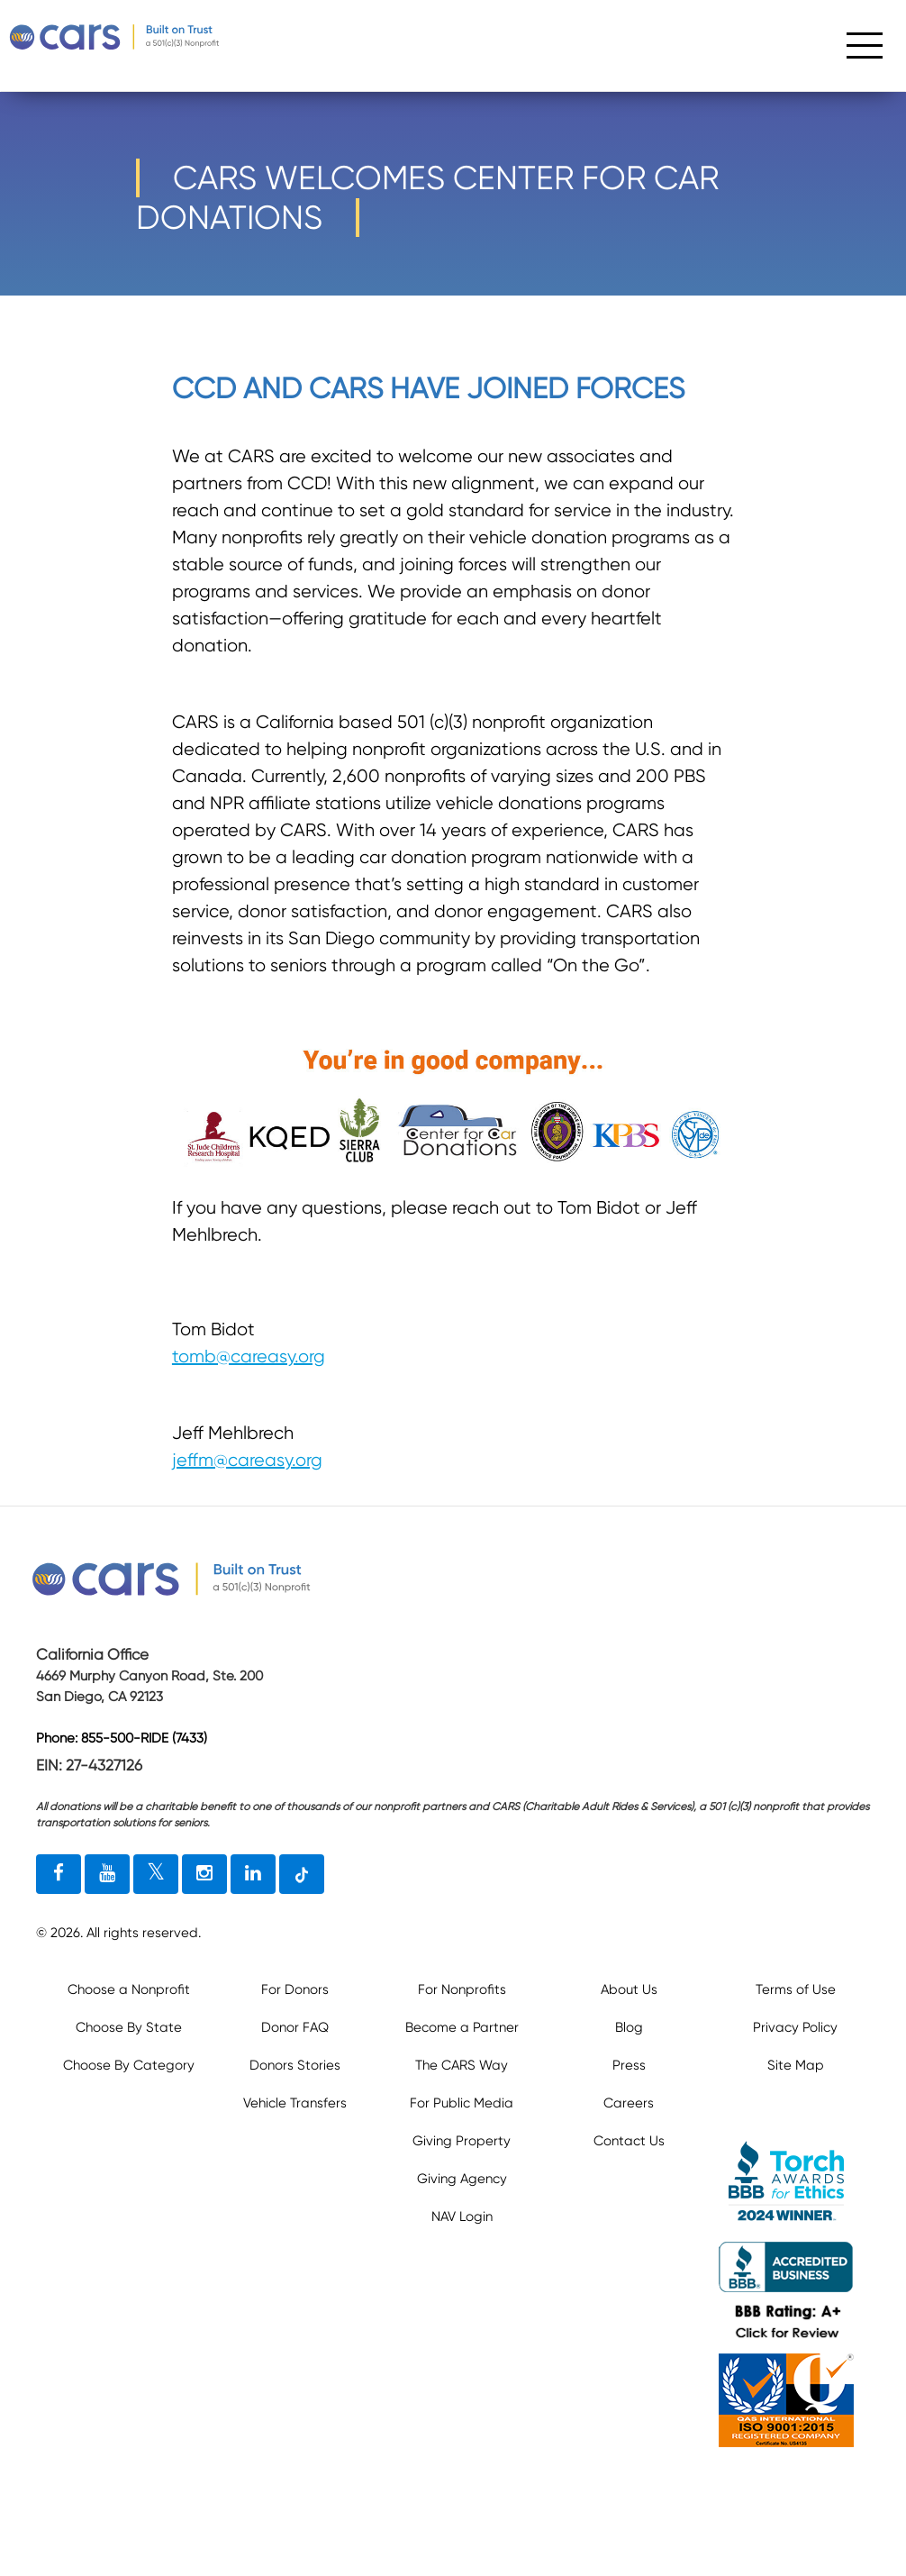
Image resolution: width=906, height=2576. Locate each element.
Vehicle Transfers (295, 2103)
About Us (629, 1989)
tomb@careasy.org (248, 1356)
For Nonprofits (462, 1989)
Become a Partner (462, 2027)
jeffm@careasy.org (247, 1460)
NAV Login (462, 2216)
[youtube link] (107, 1874)
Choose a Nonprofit (129, 1989)
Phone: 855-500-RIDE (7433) (121, 1738)
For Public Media (461, 2103)
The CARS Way (461, 2065)
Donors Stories (294, 2065)
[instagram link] (204, 1874)
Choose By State (129, 2027)
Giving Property (461, 2141)
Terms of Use (796, 1989)
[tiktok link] (301, 1874)
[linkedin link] (253, 1874)
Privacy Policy (795, 2027)
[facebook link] (58, 1874)
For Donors (295, 1989)
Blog (629, 2027)
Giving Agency (462, 2179)
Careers (628, 2103)
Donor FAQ (295, 2027)
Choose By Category (129, 2065)
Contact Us (629, 2141)
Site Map (795, 2065)
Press (629, 2065)
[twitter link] (155, 1874)
